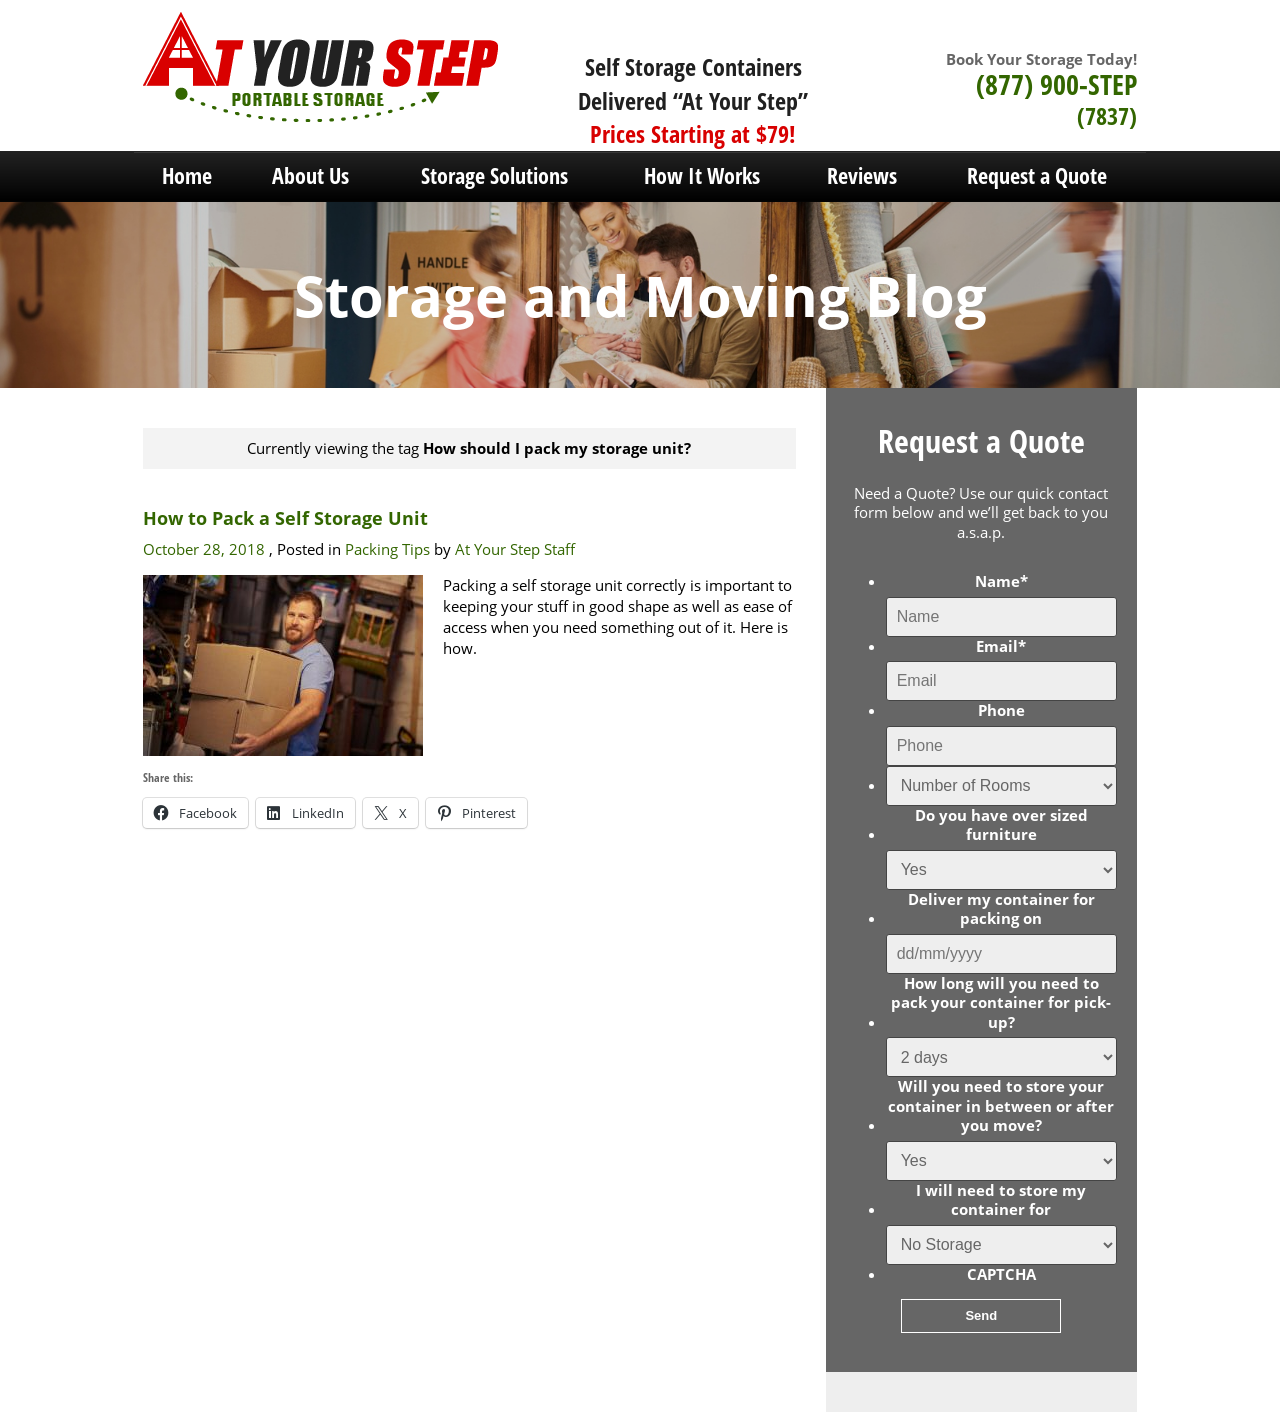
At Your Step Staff (515, 549)
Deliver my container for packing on (1001, 909)
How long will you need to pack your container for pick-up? (1001, 1003)
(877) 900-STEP (1056, 84)
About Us (310, 175)
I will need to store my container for (1001, 1200)
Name (1001, 581)
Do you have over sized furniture (1001, 825)
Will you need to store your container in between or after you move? (1001, 1106)
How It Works (702, 175)
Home (187, 175)
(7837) (1107, 115)
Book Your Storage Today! (1041, 59)
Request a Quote (1037, 175)
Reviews (862, 175)
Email (1001, 646)
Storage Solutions (494, 175)
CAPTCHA (1001, 1274)
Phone (1001, 710)
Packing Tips (387, 549)
